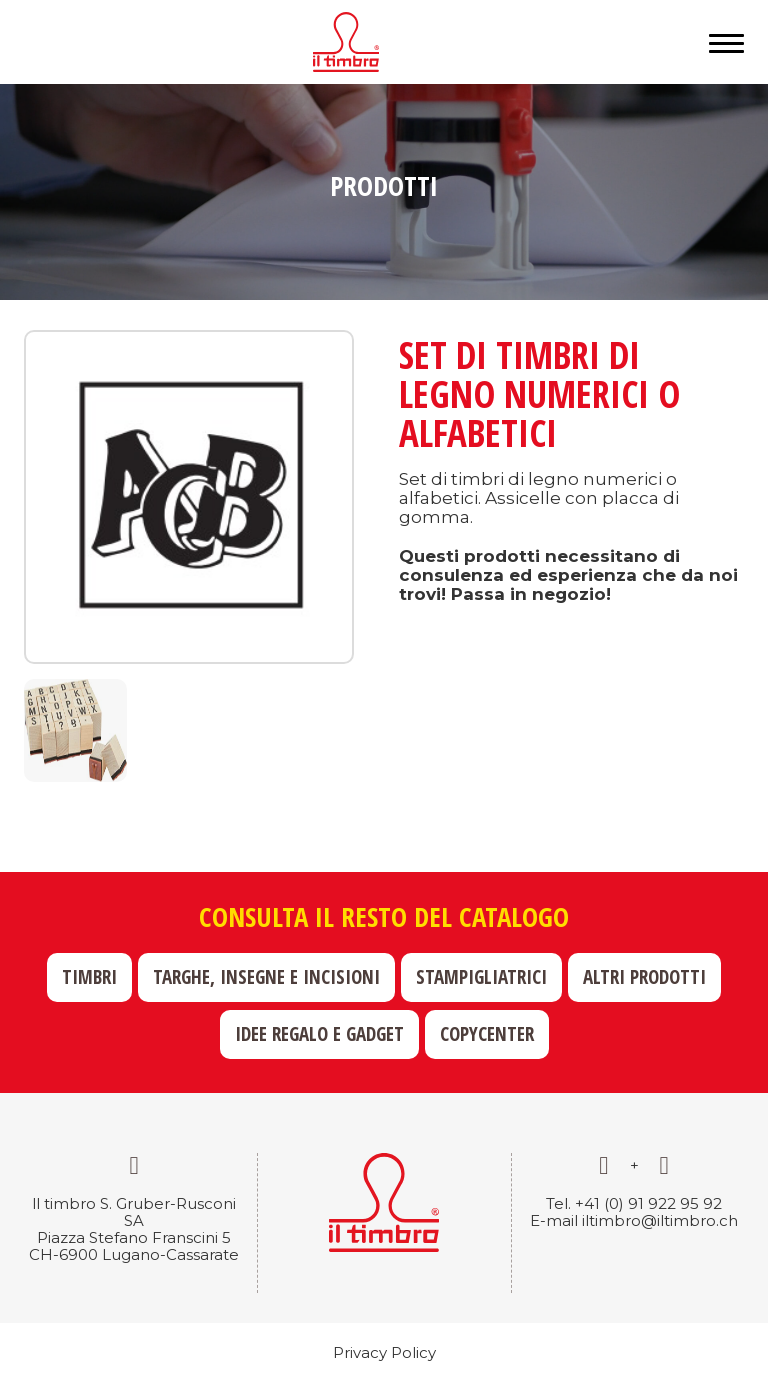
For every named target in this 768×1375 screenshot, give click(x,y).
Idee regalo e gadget (319, 1034)
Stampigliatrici (481, 977)
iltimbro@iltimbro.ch (660, 1220)
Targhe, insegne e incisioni (266, 977)
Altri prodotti (644, 977)
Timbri (89, 977)
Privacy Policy (384, 1352)
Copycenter (487, 1034)
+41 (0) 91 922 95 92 (648, 1203)
